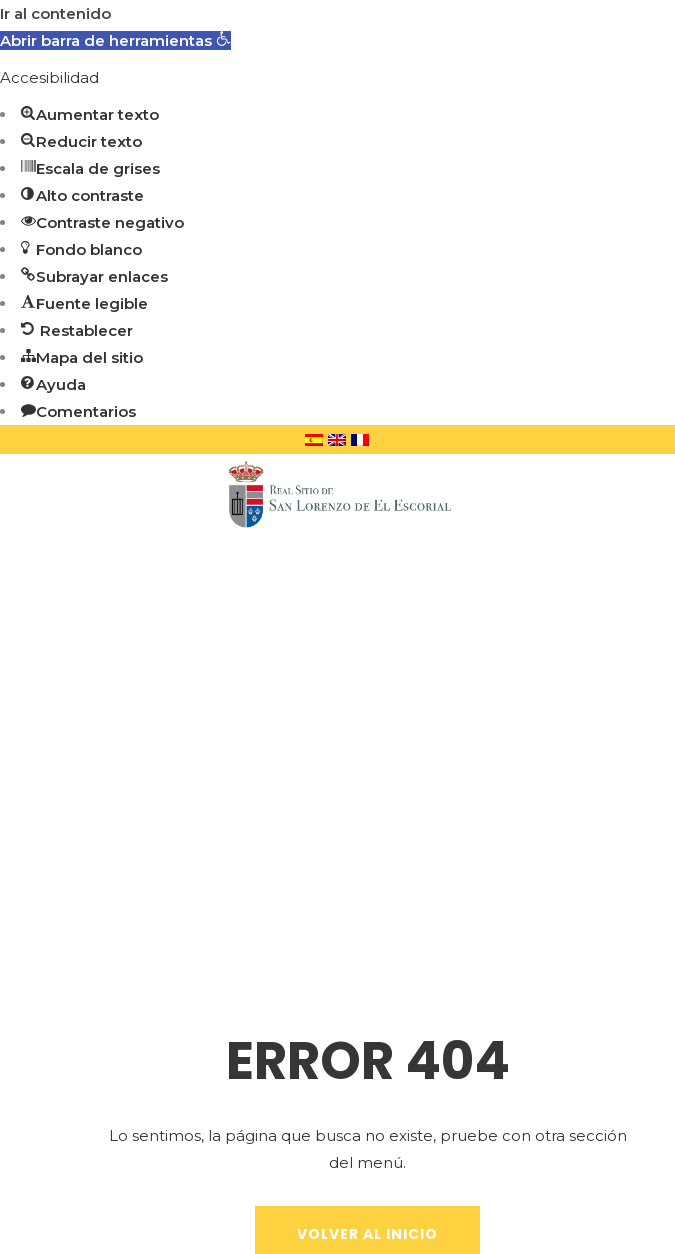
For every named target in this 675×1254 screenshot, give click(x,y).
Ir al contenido (55, 13)
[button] (115, 40)
